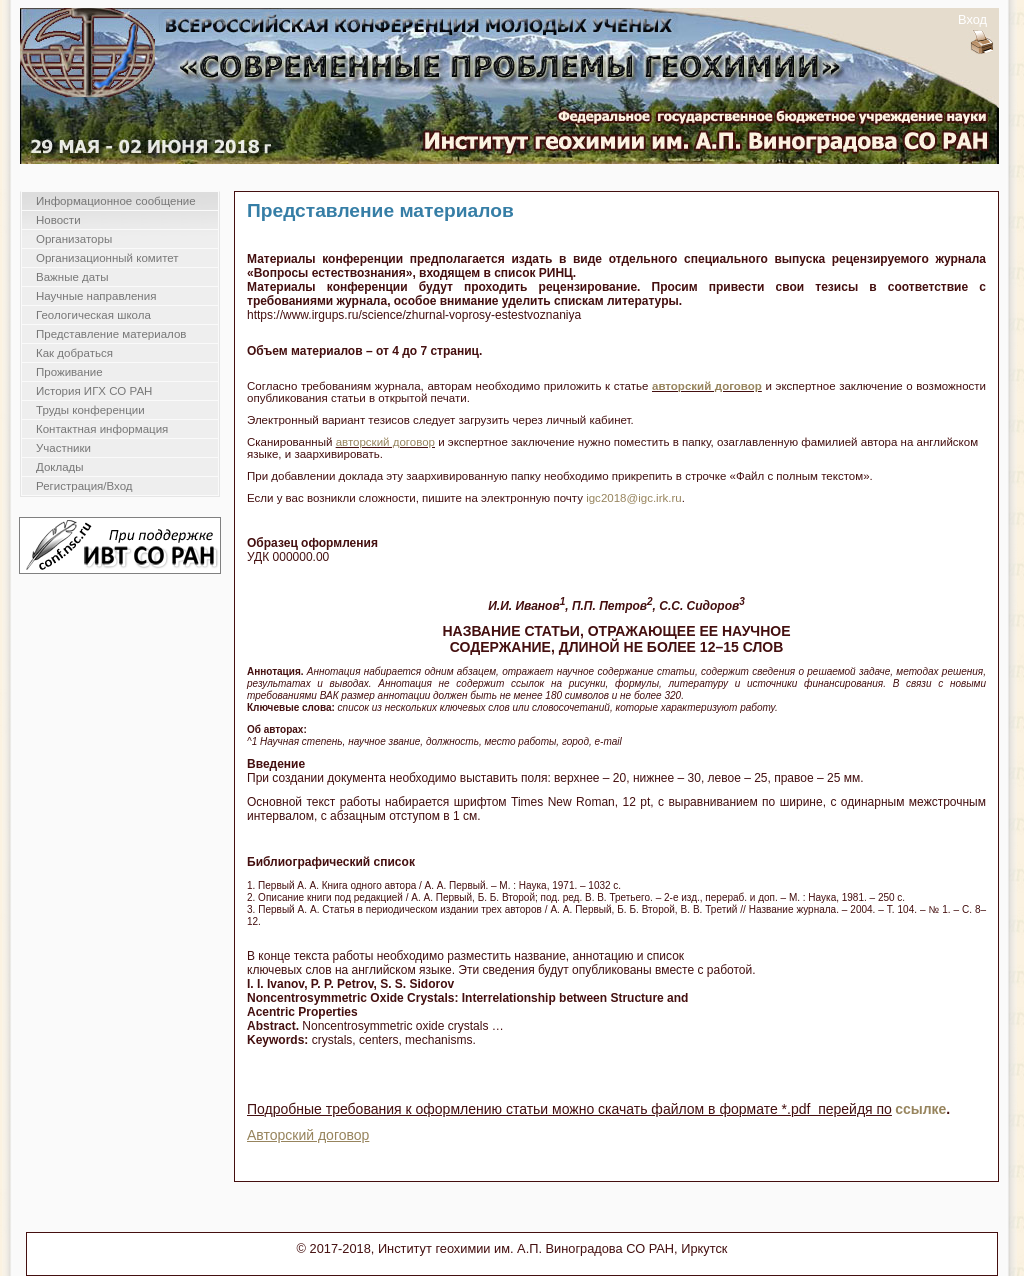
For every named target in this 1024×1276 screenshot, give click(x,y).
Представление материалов (111, 334)
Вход (972, 19)
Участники (63, 448)
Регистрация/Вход (84, 486)
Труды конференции (90, 410)
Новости (58, 220)
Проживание (69, 372)
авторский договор (707, 386)
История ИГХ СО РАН (94, 391)
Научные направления (96, 296)
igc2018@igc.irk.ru (634, 498)
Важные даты (72, 277)
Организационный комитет (107, 258)
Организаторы (74, 239)
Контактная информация (102, 429)
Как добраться (74, 353)
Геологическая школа (93, 315)
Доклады (60, 467)
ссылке (920, 1109)
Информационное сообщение (116, 201)
